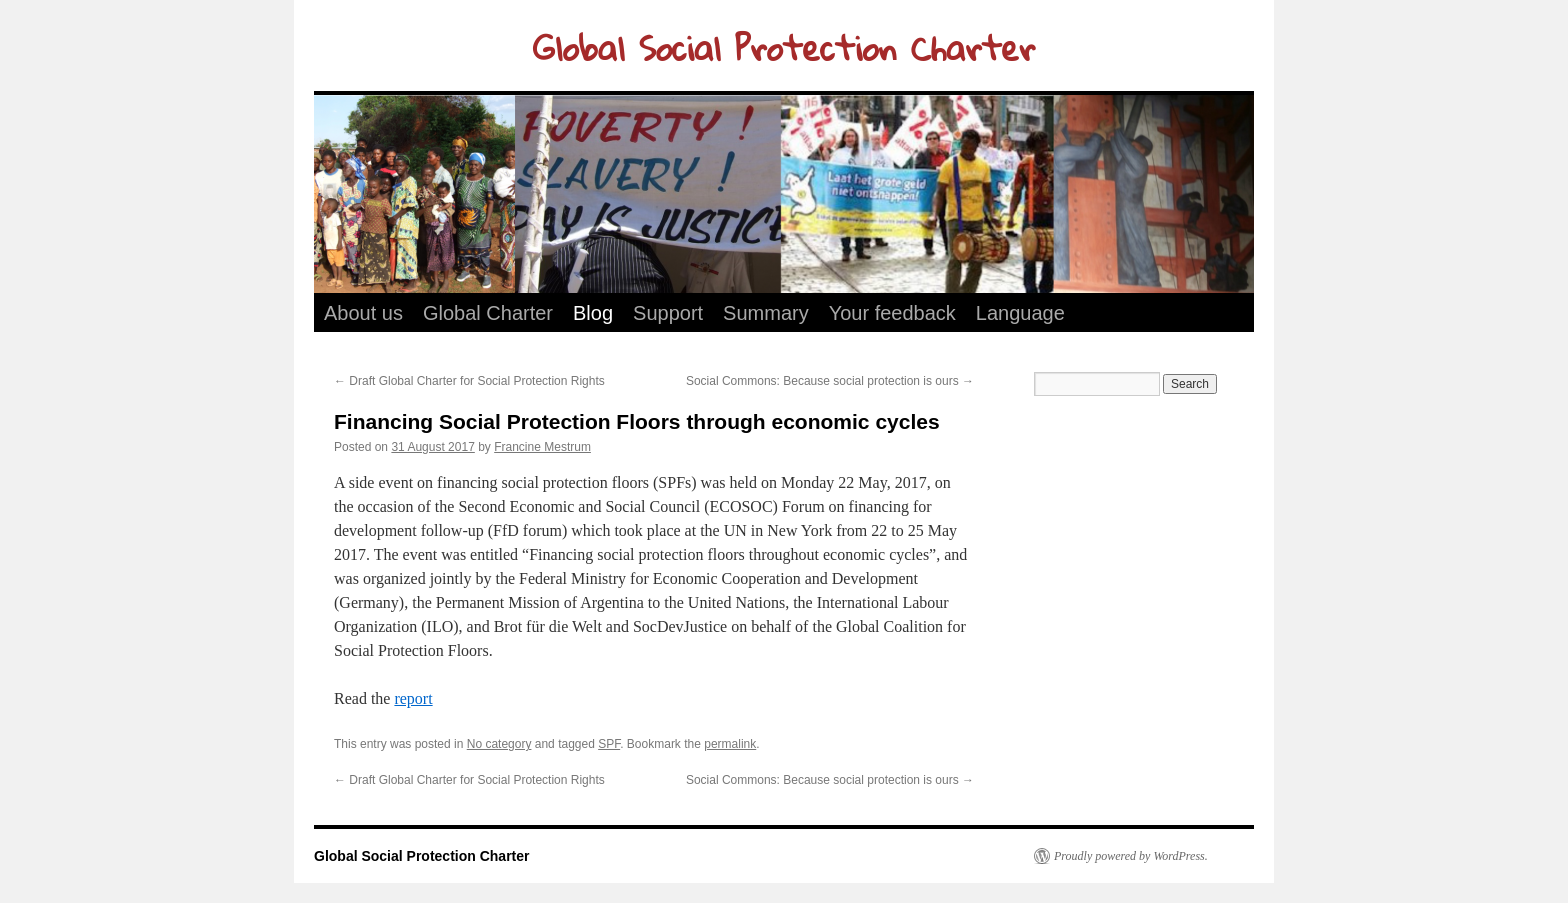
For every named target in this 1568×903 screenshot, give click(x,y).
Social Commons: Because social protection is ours (830, 381)
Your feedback (892, 313)
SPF (609, 744)
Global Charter (488, 313)
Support (668, 313)
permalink (730, 744)
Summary (766, 313)
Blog (593, 313)
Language (1020, 313)
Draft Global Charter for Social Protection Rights (469, 381)
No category (499, 744)
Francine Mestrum (542, 447)
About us (363, 313)
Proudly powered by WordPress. (1131, 856)
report (413, 698)
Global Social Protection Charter (784, 48)
